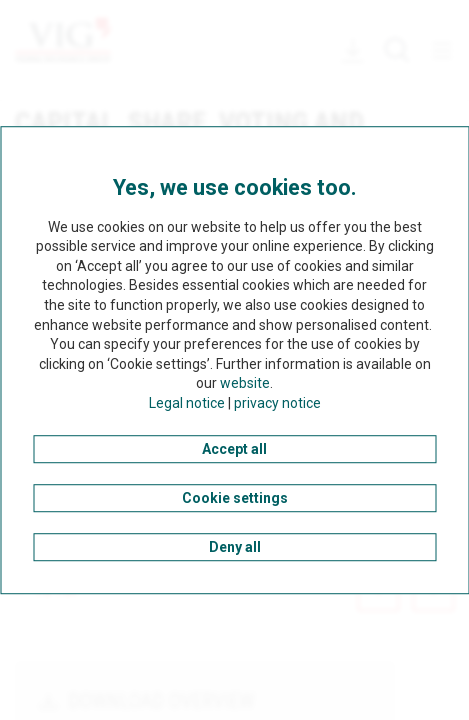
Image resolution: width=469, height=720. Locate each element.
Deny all (235, 547)
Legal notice (187, 403)
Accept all (234, 449)
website (245, 384)
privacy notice (277, 403)
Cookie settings (235, 498)
